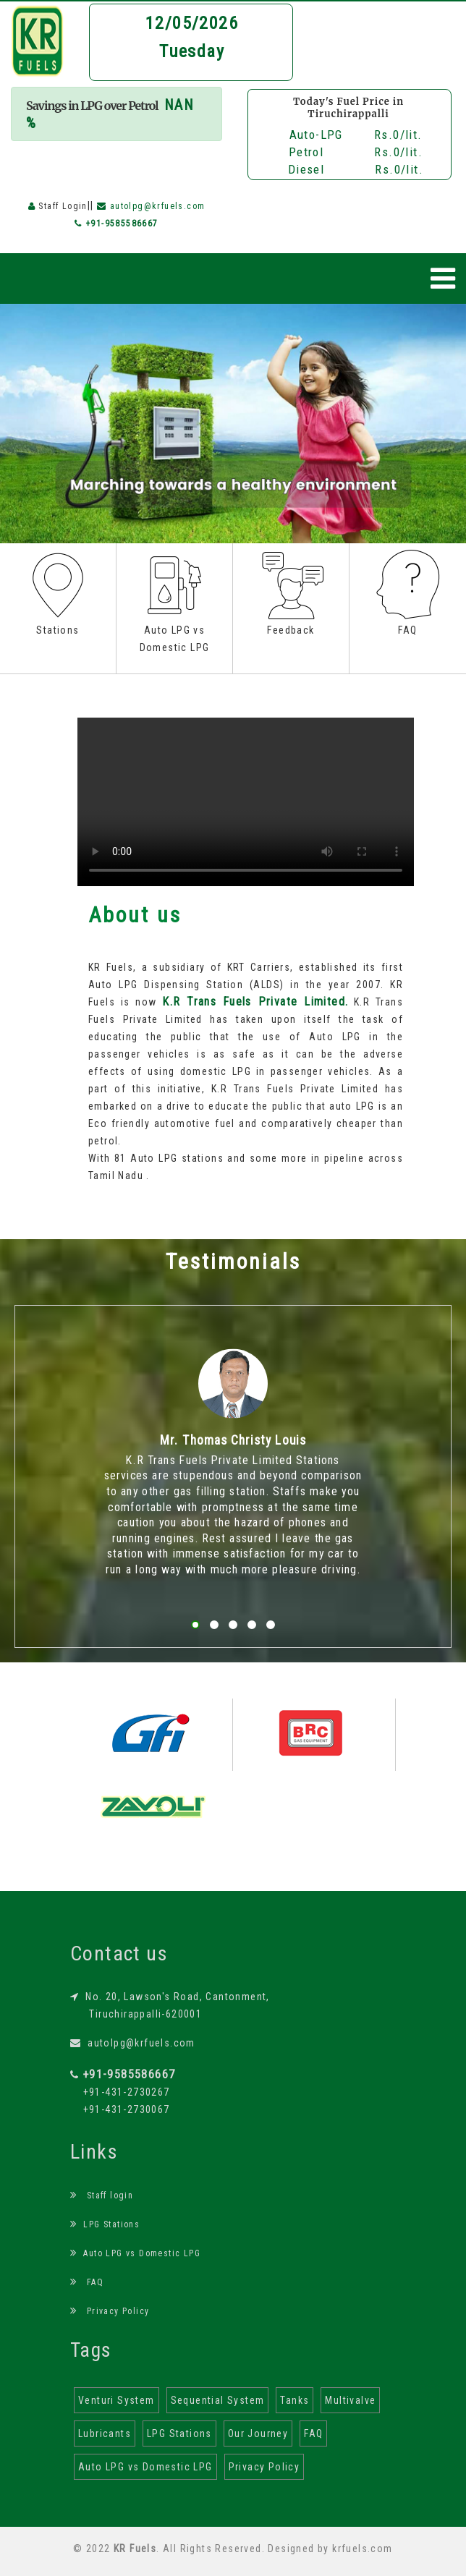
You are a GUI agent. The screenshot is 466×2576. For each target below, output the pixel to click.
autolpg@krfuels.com (132, 2043)
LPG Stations (105, 2224)
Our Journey (258, 2433)
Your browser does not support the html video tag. (245, 802)
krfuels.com (362, 2548)
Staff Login (62, 206)
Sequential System (218, 2400)
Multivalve (350, 2400)
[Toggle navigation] (443, 278)
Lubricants (104, 2433)
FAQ (86, 2282)
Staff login (101, 2195)
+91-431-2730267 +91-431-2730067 (122, 2092)
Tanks (294, 2400)
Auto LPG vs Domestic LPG (135, 2253)
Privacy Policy (109, 2311)
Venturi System (116, 2400)
